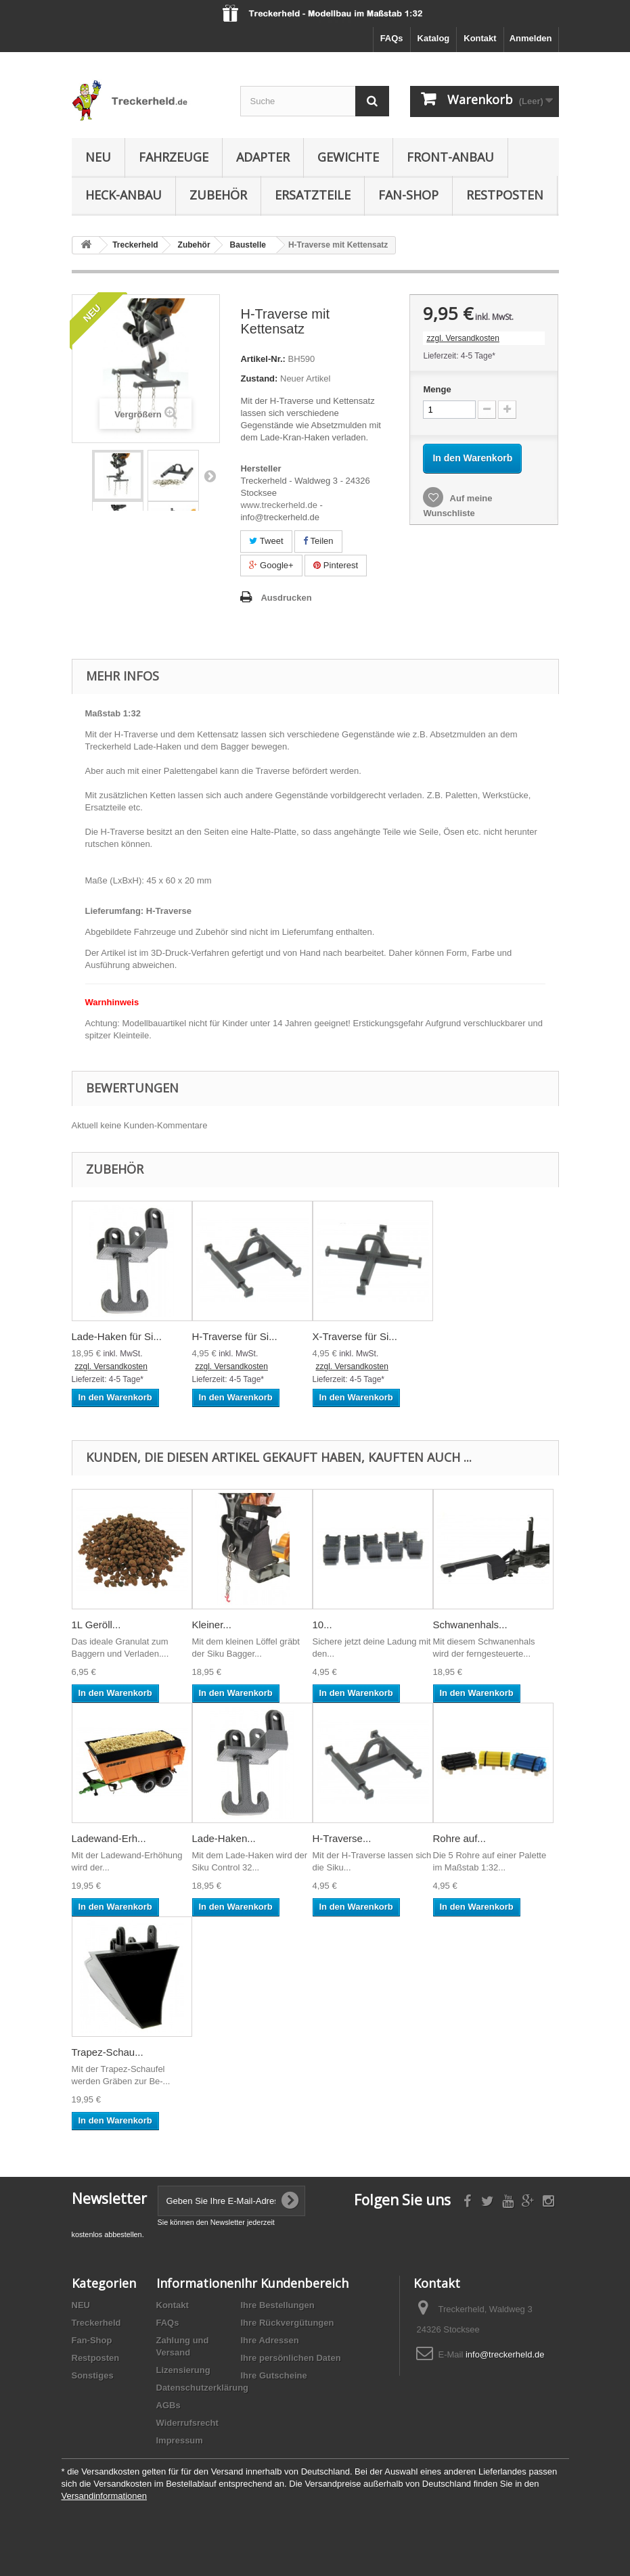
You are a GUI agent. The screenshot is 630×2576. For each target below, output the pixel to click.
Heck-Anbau (123, 195)
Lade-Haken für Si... (117, 1336)
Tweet (266, 541)
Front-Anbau (450, 157)
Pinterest (335, 565)
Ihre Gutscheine (274, 2375)
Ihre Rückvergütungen (287, 2323)
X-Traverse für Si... (355, 1336)
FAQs (391, 38)
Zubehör (218, 195)
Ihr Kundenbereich (294, 2283)
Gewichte (348, 157)
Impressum (179, 2440)
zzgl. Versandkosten (462, 338)
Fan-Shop (408, 195)
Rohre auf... (459, 1838)
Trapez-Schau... (107, 2052)
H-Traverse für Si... (234, 1336)
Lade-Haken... (224, 1838)
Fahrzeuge (173, 157)
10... (322, 1624)
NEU (98, 157)
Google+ (271, 565)
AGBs (168, 2405)
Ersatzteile (313, 195)
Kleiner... (211, 1624)
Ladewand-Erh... (109, 1838)
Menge (437, 389)
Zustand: (258, 378)
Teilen (318, 541)
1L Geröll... (96, 1624)
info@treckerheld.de (505, 2354)
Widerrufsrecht (187, 2423)
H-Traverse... (342, 1838)
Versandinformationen (104, 2496)
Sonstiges (93, 2375)
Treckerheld (96, 2323)
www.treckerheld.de (278, 505)
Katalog (434, 38)
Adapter (263, 157)
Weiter (210, 475)
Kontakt (480, 38)
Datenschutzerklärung (202, 2388)
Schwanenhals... (470, 1624)
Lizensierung (183, 2370)
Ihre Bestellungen (278, 2305)
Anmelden (531, 38)
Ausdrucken (286, 598)
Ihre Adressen (270, 2340)
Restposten (504, 195)
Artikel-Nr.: (262, 359)
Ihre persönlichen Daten (291, 2358)
